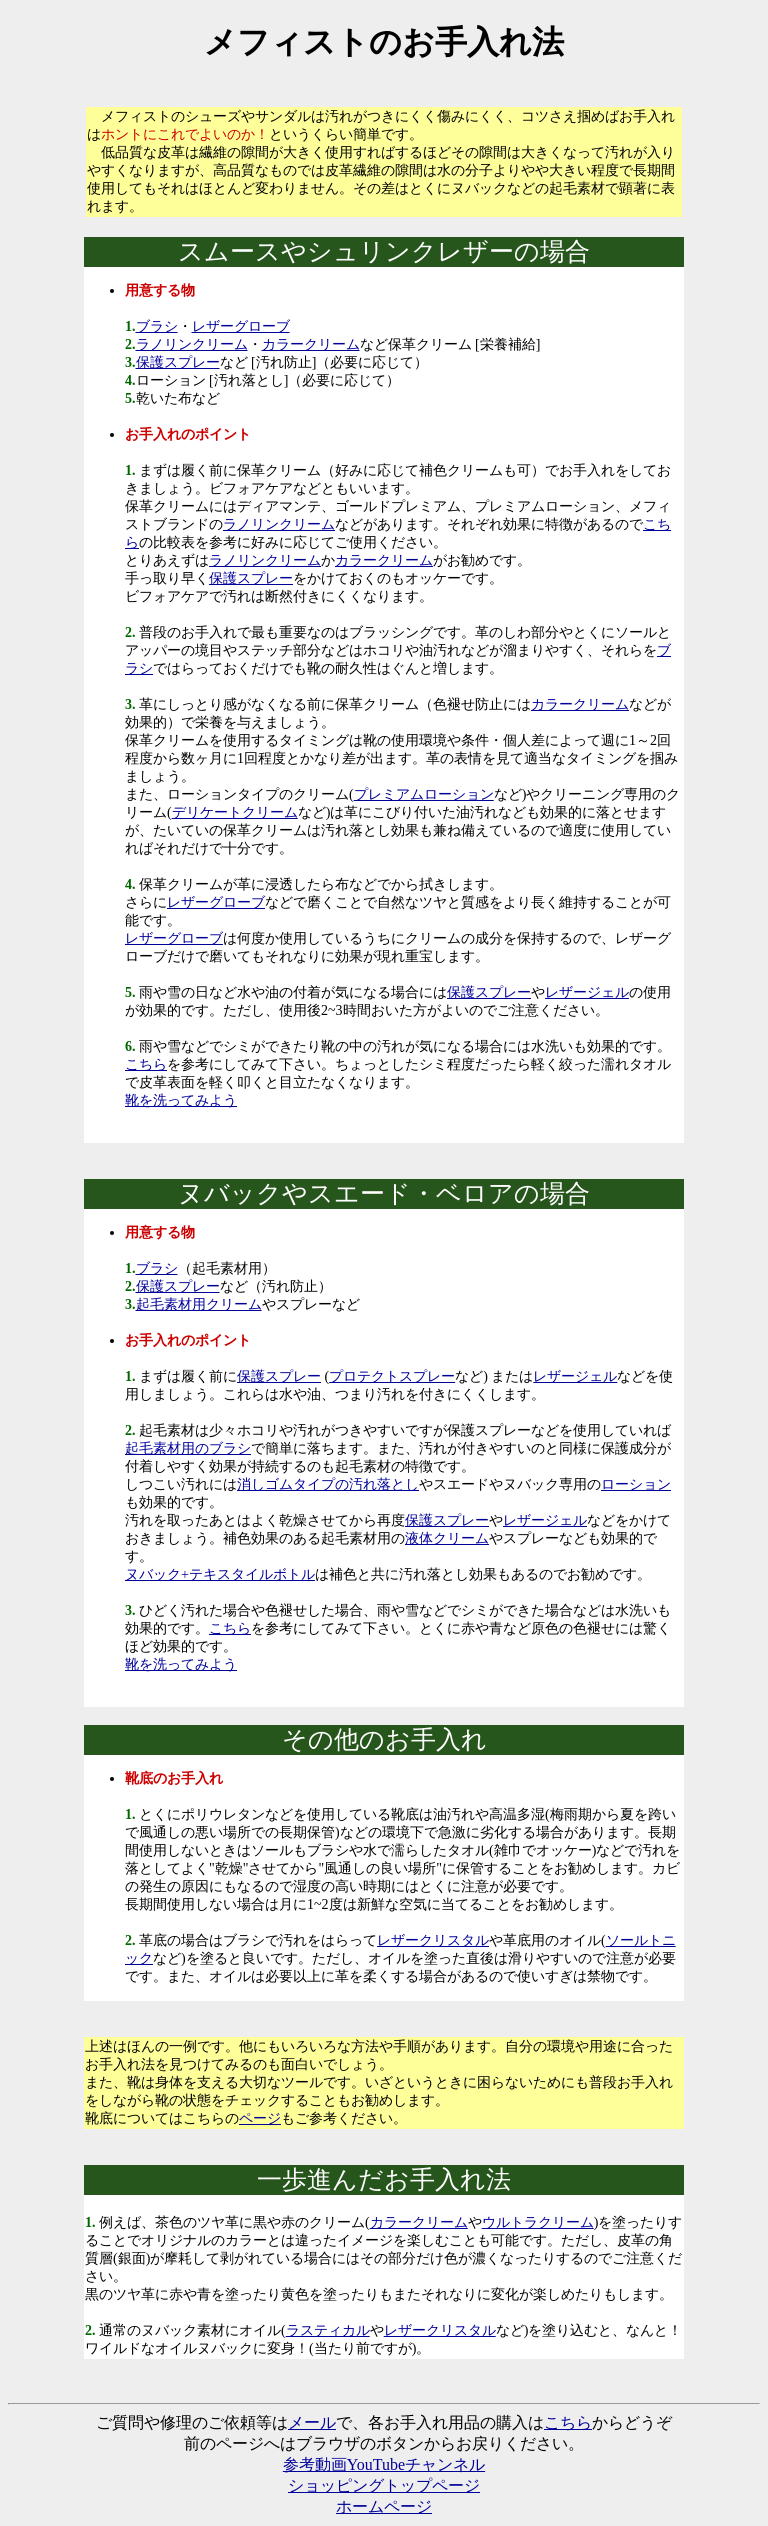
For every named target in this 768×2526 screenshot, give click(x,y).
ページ (260, 2118)
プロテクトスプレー (392, 1376)
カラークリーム (311, 344)
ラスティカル (328, 2330)
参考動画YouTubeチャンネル (384, 2464)
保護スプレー (178, 362)
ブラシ (157, 326)
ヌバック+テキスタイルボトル (220, 1574)
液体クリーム (447, 1538)
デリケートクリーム (235, 812)
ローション (636, 1484)
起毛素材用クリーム (199, 1304)
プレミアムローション (424, 794)
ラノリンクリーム (192, 344)
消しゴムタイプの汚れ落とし (328, 1484)
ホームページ (384, 2506)
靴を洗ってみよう (181, 1100)
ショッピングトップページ (384, 2485)
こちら (146, 1064)
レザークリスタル (433, 1940)
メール (312, 2422)
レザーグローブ (241, 326)
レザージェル (587, 992)
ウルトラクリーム (538, 2222)
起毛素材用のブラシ (188, 1448)
